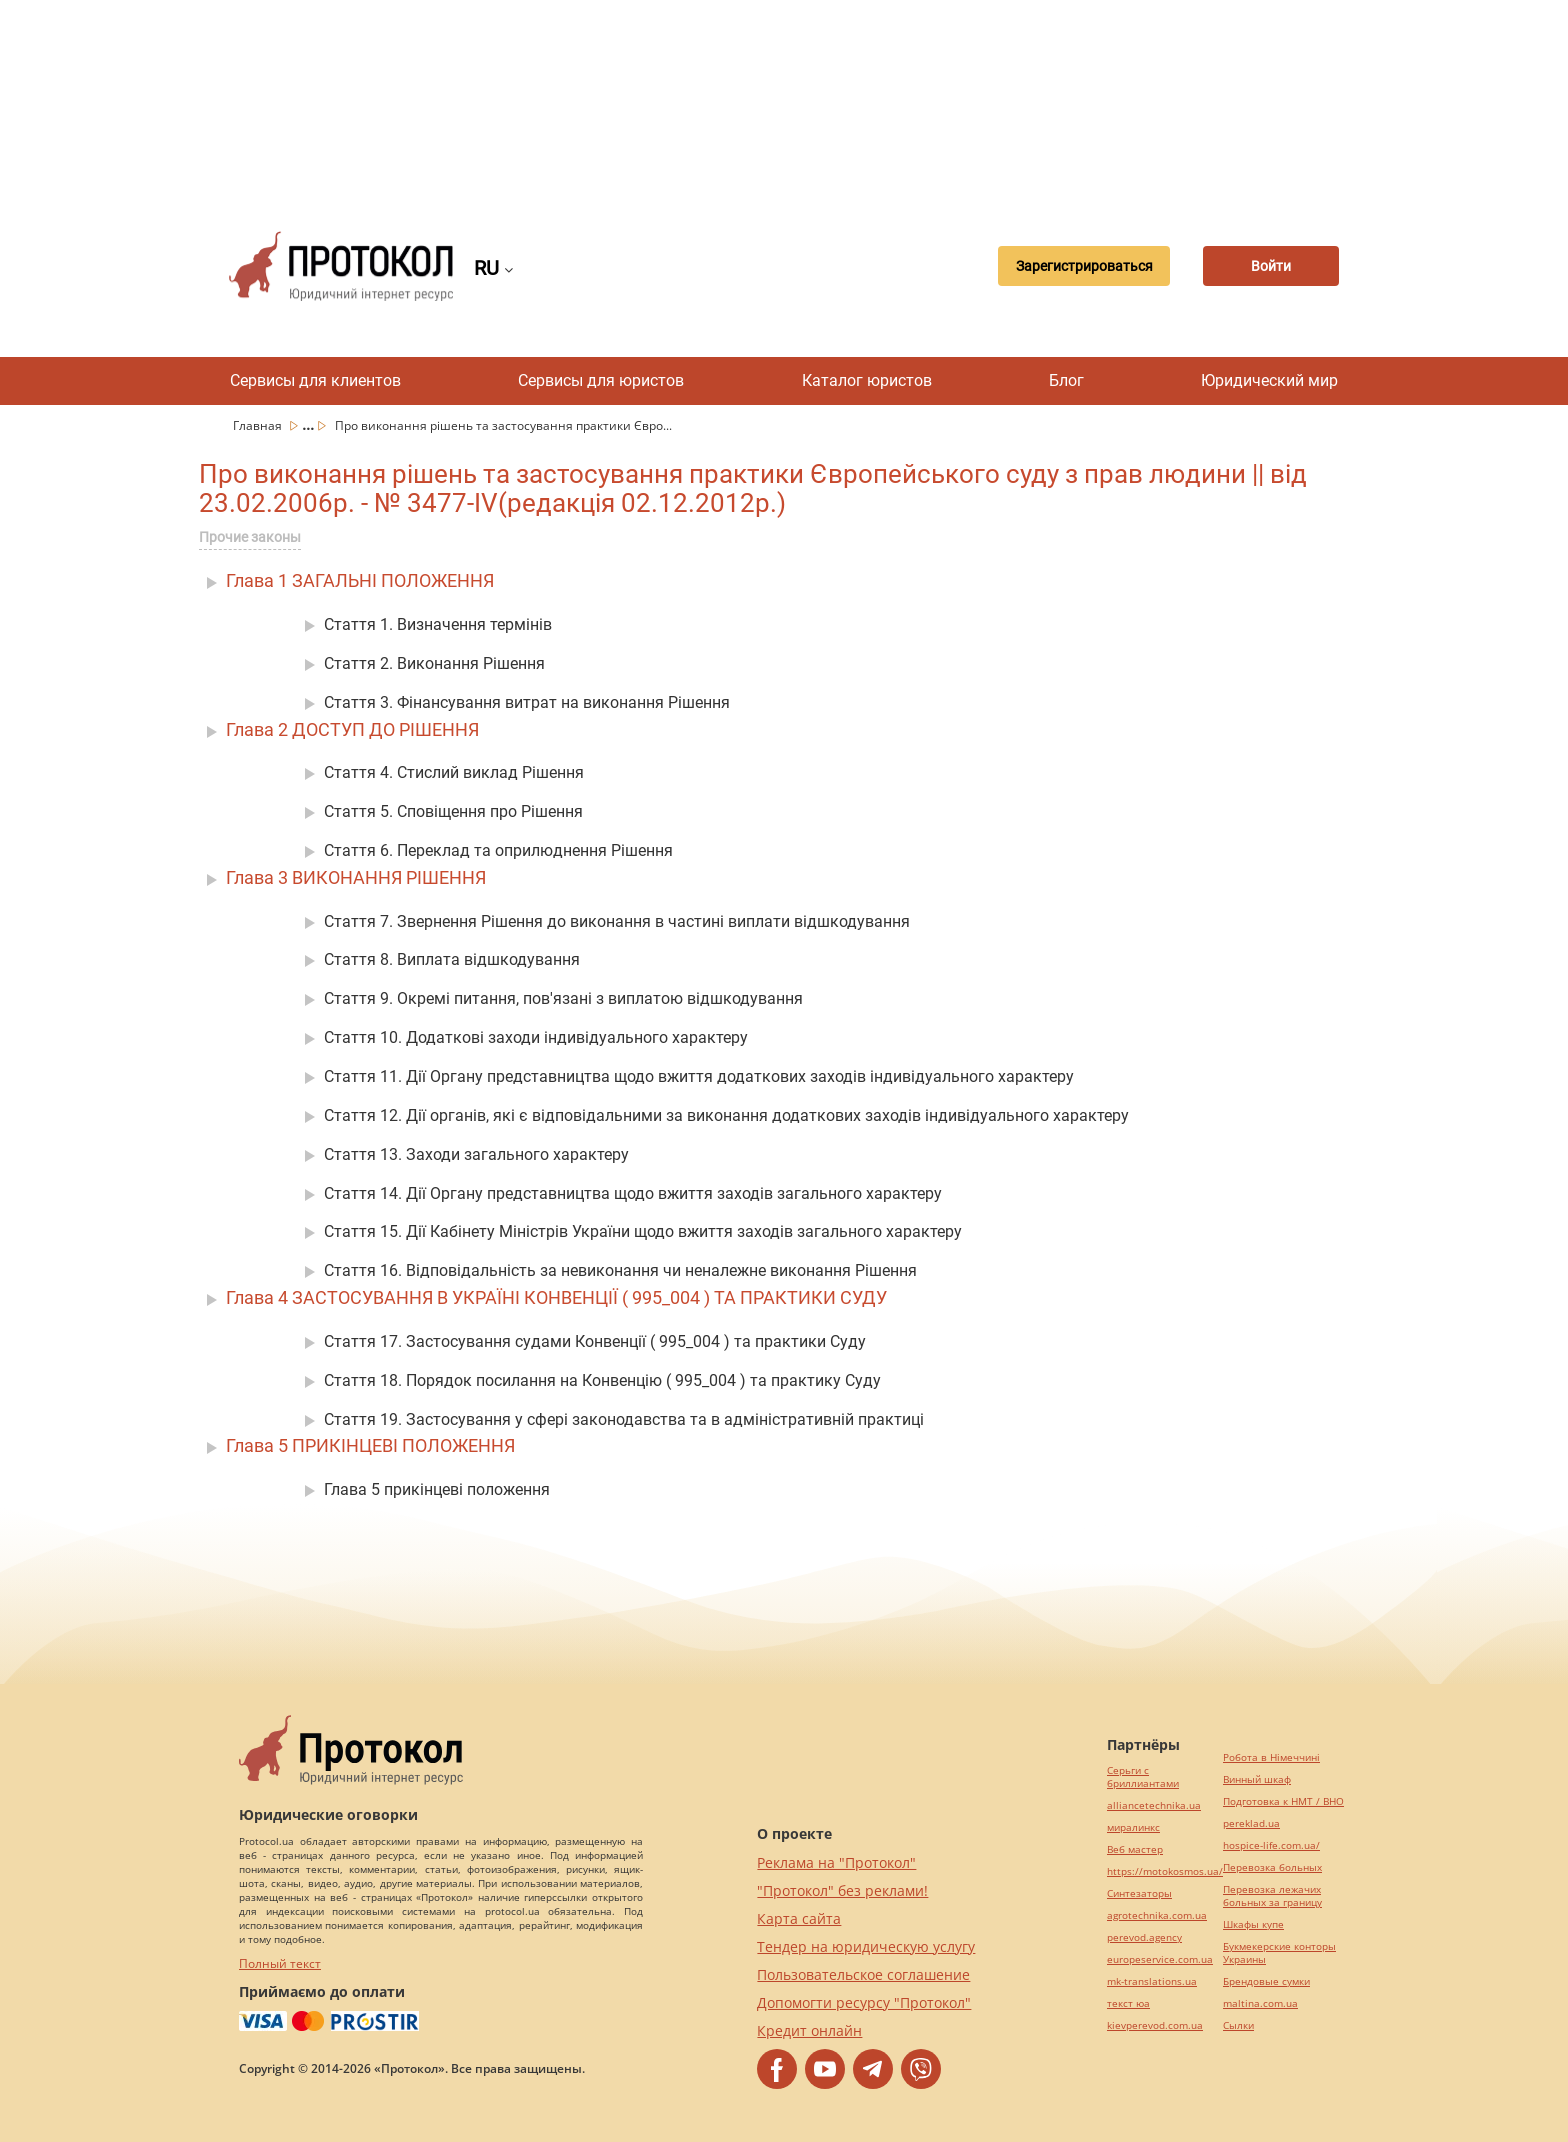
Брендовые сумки (1266, 1981)
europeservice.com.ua (1160, 1959)
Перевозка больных (1272, 1867)
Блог (1066, 380)
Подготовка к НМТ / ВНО (1283, 1801)
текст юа (1128, 2003)
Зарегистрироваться (1077, 266)
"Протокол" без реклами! (842, 1890)
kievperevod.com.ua (1155, 2025)
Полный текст (280, 1963)
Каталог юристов (867, 380)
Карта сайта (799, 1918)
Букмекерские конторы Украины (1279, 1953)
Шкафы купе (1253, 1924)
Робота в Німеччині (1271, 1757)
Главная (259, 425)
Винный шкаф (1257, 1779)
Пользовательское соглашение (863, 1974)
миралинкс (1133, 1827)
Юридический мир (1269, 380)
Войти (1269, 266)
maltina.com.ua (1260, 2003)
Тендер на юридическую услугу (866, 1946)
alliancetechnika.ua (1154, 1805)
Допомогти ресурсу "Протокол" (864, 2002)
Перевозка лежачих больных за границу (1272, 1896)
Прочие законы (250, 537)
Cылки (1238, 2025)
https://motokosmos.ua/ (1165, 1871)
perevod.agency (1144, 1937)
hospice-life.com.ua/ (1271, 1845)
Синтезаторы (1139, 1893)
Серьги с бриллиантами (1143, 1777)
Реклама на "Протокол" (836, 1862)
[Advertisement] (784, 100)
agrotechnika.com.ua (1157, 1915)
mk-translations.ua (1152, 1981)
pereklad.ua (1251, 1823)
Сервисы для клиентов (315, 380)
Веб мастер (1135, 1849)
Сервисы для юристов (601, 380)
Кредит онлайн (809, 2030)
